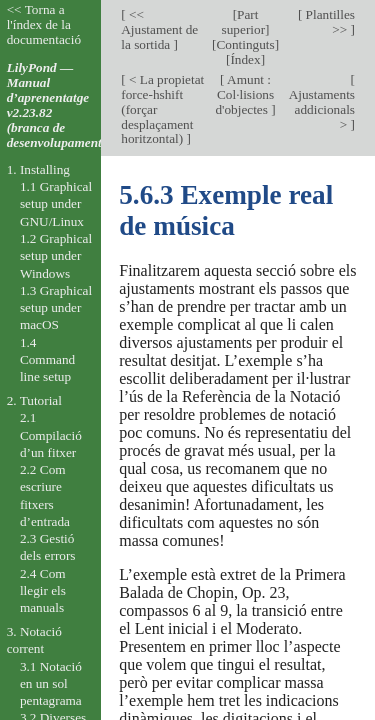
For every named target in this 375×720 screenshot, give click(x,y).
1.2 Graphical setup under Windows (56, 256)
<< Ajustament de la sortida (159, 29)
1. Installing (38, 169)
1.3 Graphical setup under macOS (56, 308)
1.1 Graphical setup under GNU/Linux (56, 204)
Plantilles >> (328, 22)
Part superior (243, 22)
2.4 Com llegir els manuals (43, 591)
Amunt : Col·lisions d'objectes (244, 94)
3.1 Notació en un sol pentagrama (51, 684)
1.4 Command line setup (47, 360)
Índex (245, 59)
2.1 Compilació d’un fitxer (51, 435)
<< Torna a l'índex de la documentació (44, 24)
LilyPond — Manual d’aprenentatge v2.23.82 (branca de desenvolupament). (58, 105)
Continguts (245, 44)
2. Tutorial (34, 400)
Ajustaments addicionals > (322, 109)
